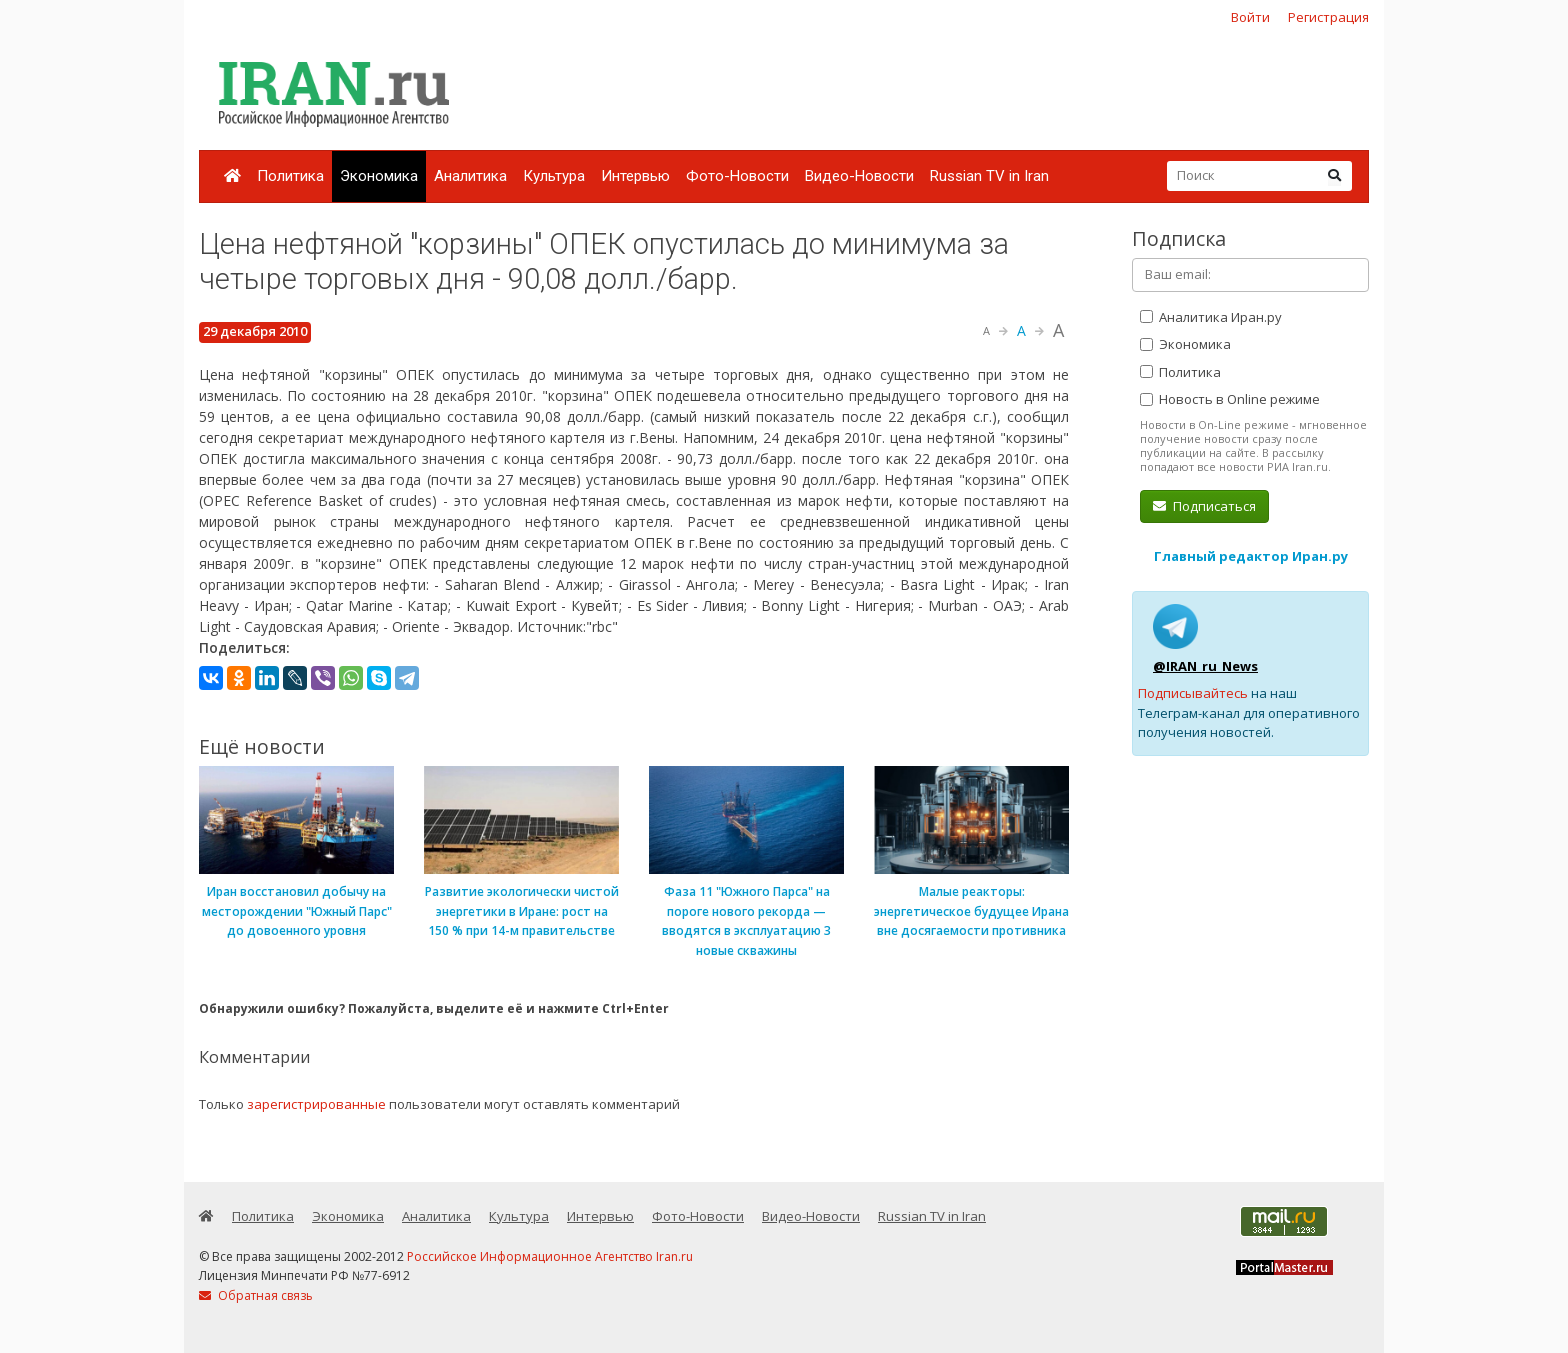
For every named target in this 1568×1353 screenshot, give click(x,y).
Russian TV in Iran (989, 176)
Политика (290, 176)
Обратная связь (256, 1295)
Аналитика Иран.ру (1211, 317)
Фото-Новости (737, 176)
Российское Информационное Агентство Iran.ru (550, 1256)
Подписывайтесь (1193, 693)
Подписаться (1204, 506)
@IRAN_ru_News (1205, 666)
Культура (554, 176)
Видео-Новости (859, 176)
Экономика (379, 176)
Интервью (635, 176)
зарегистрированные (316, 1104)
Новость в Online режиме (1230, 399)
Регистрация (1328, 17)
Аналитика (470, 176)
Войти (1250, 17)
